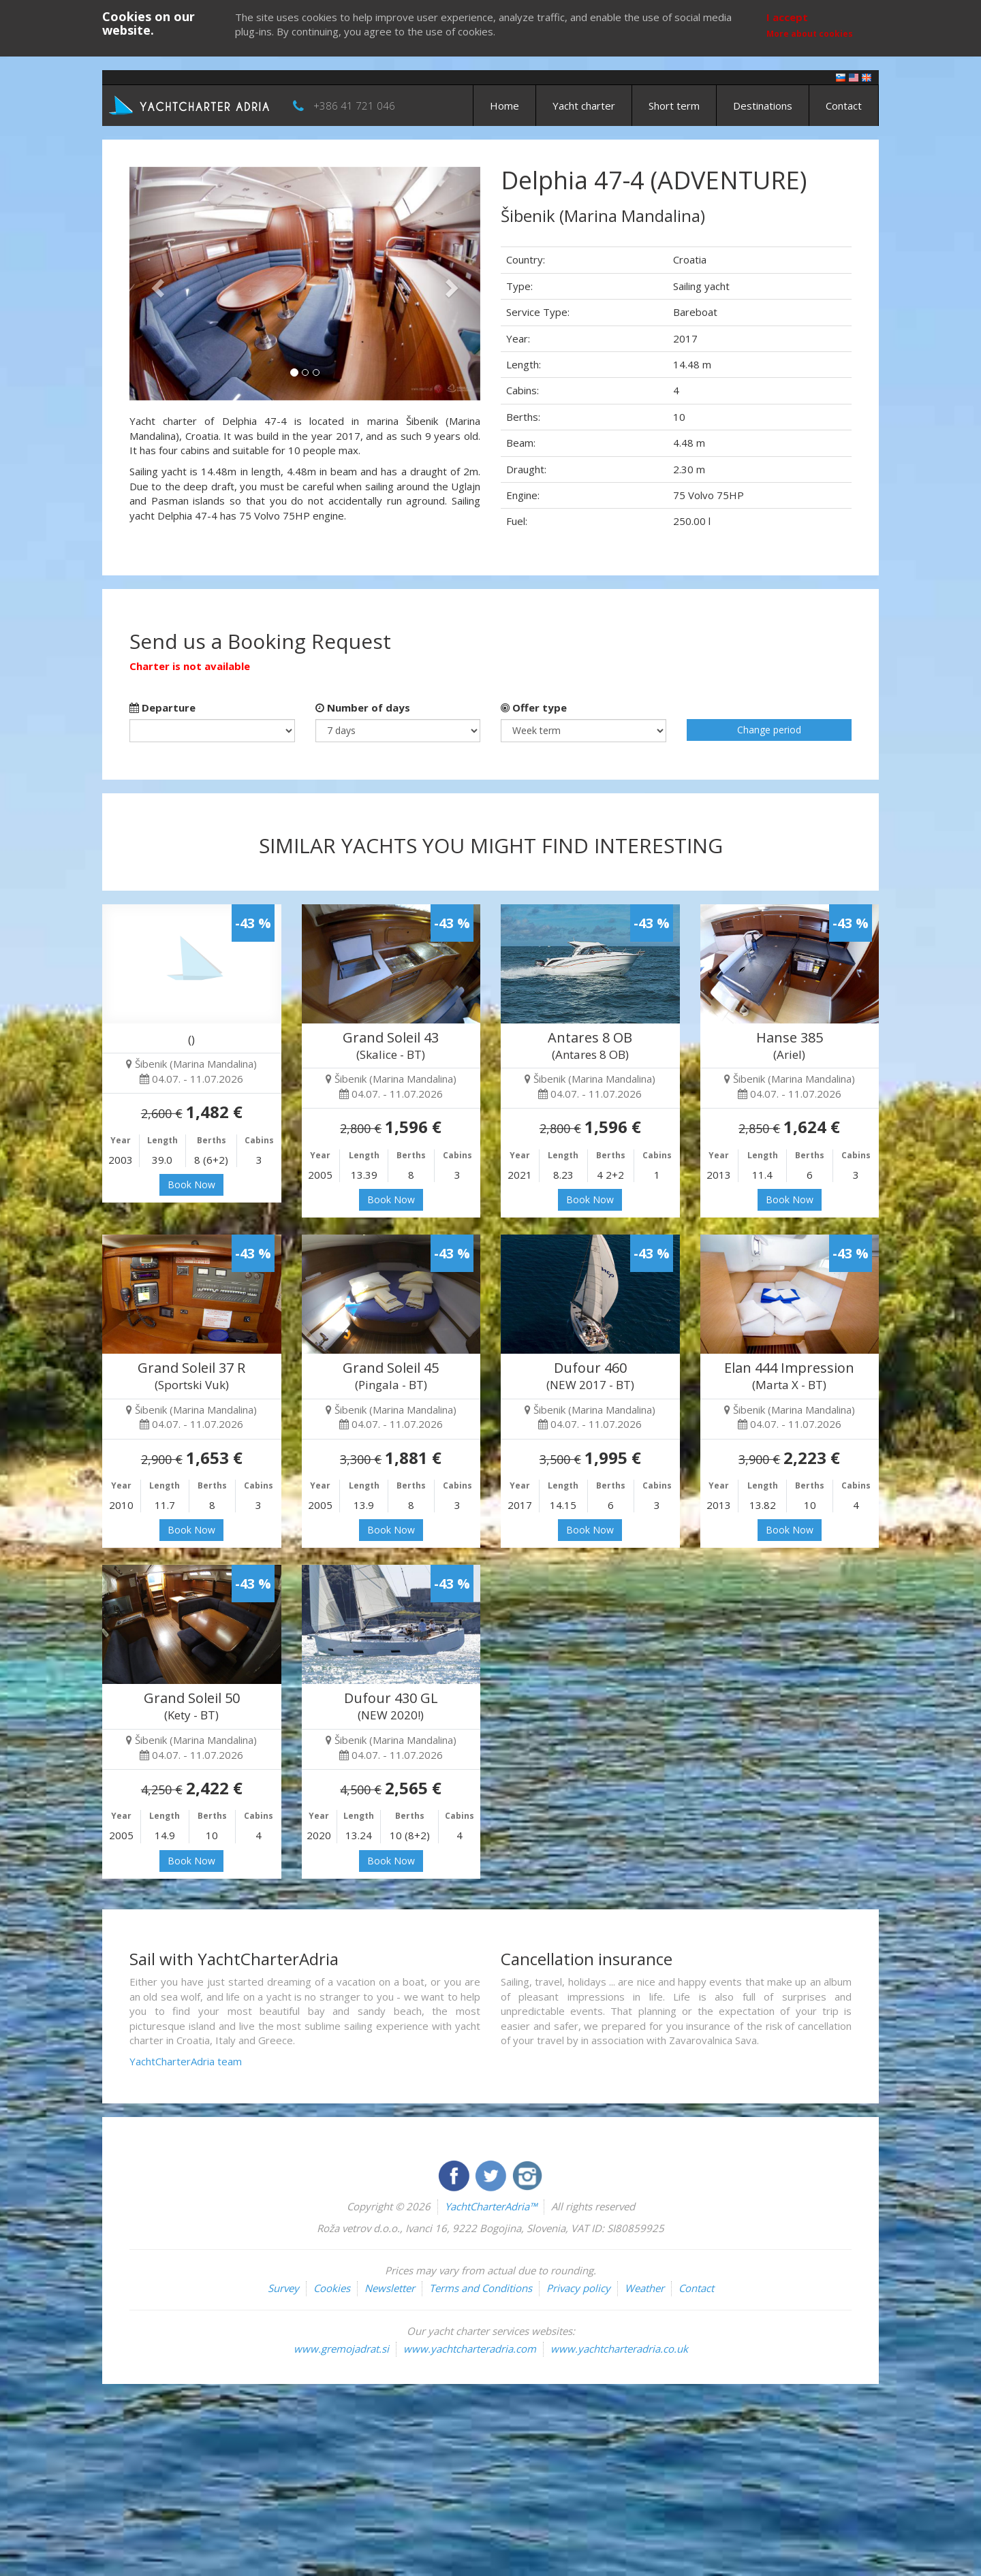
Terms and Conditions (480, 2288)
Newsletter (389, 2288)
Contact (844, 105)
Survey (283, 2288)
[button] (155, 283)
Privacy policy (578, 2288)
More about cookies (809, 33)
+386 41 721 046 (354, 105)
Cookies (331, 2288)
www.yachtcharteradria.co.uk (619, 2348)
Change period (769, 729)
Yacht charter (583, 105)
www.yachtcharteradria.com (469, 2348)
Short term (674, 105)
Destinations (762, 105)
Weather (644, 2288)
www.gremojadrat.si (341, 2348)
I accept (787, 17)
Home (504, 105)
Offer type (534, 707)
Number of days (362, 707)
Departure (162, 707)
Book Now (191, 1184)
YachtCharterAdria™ (491, 2206)
